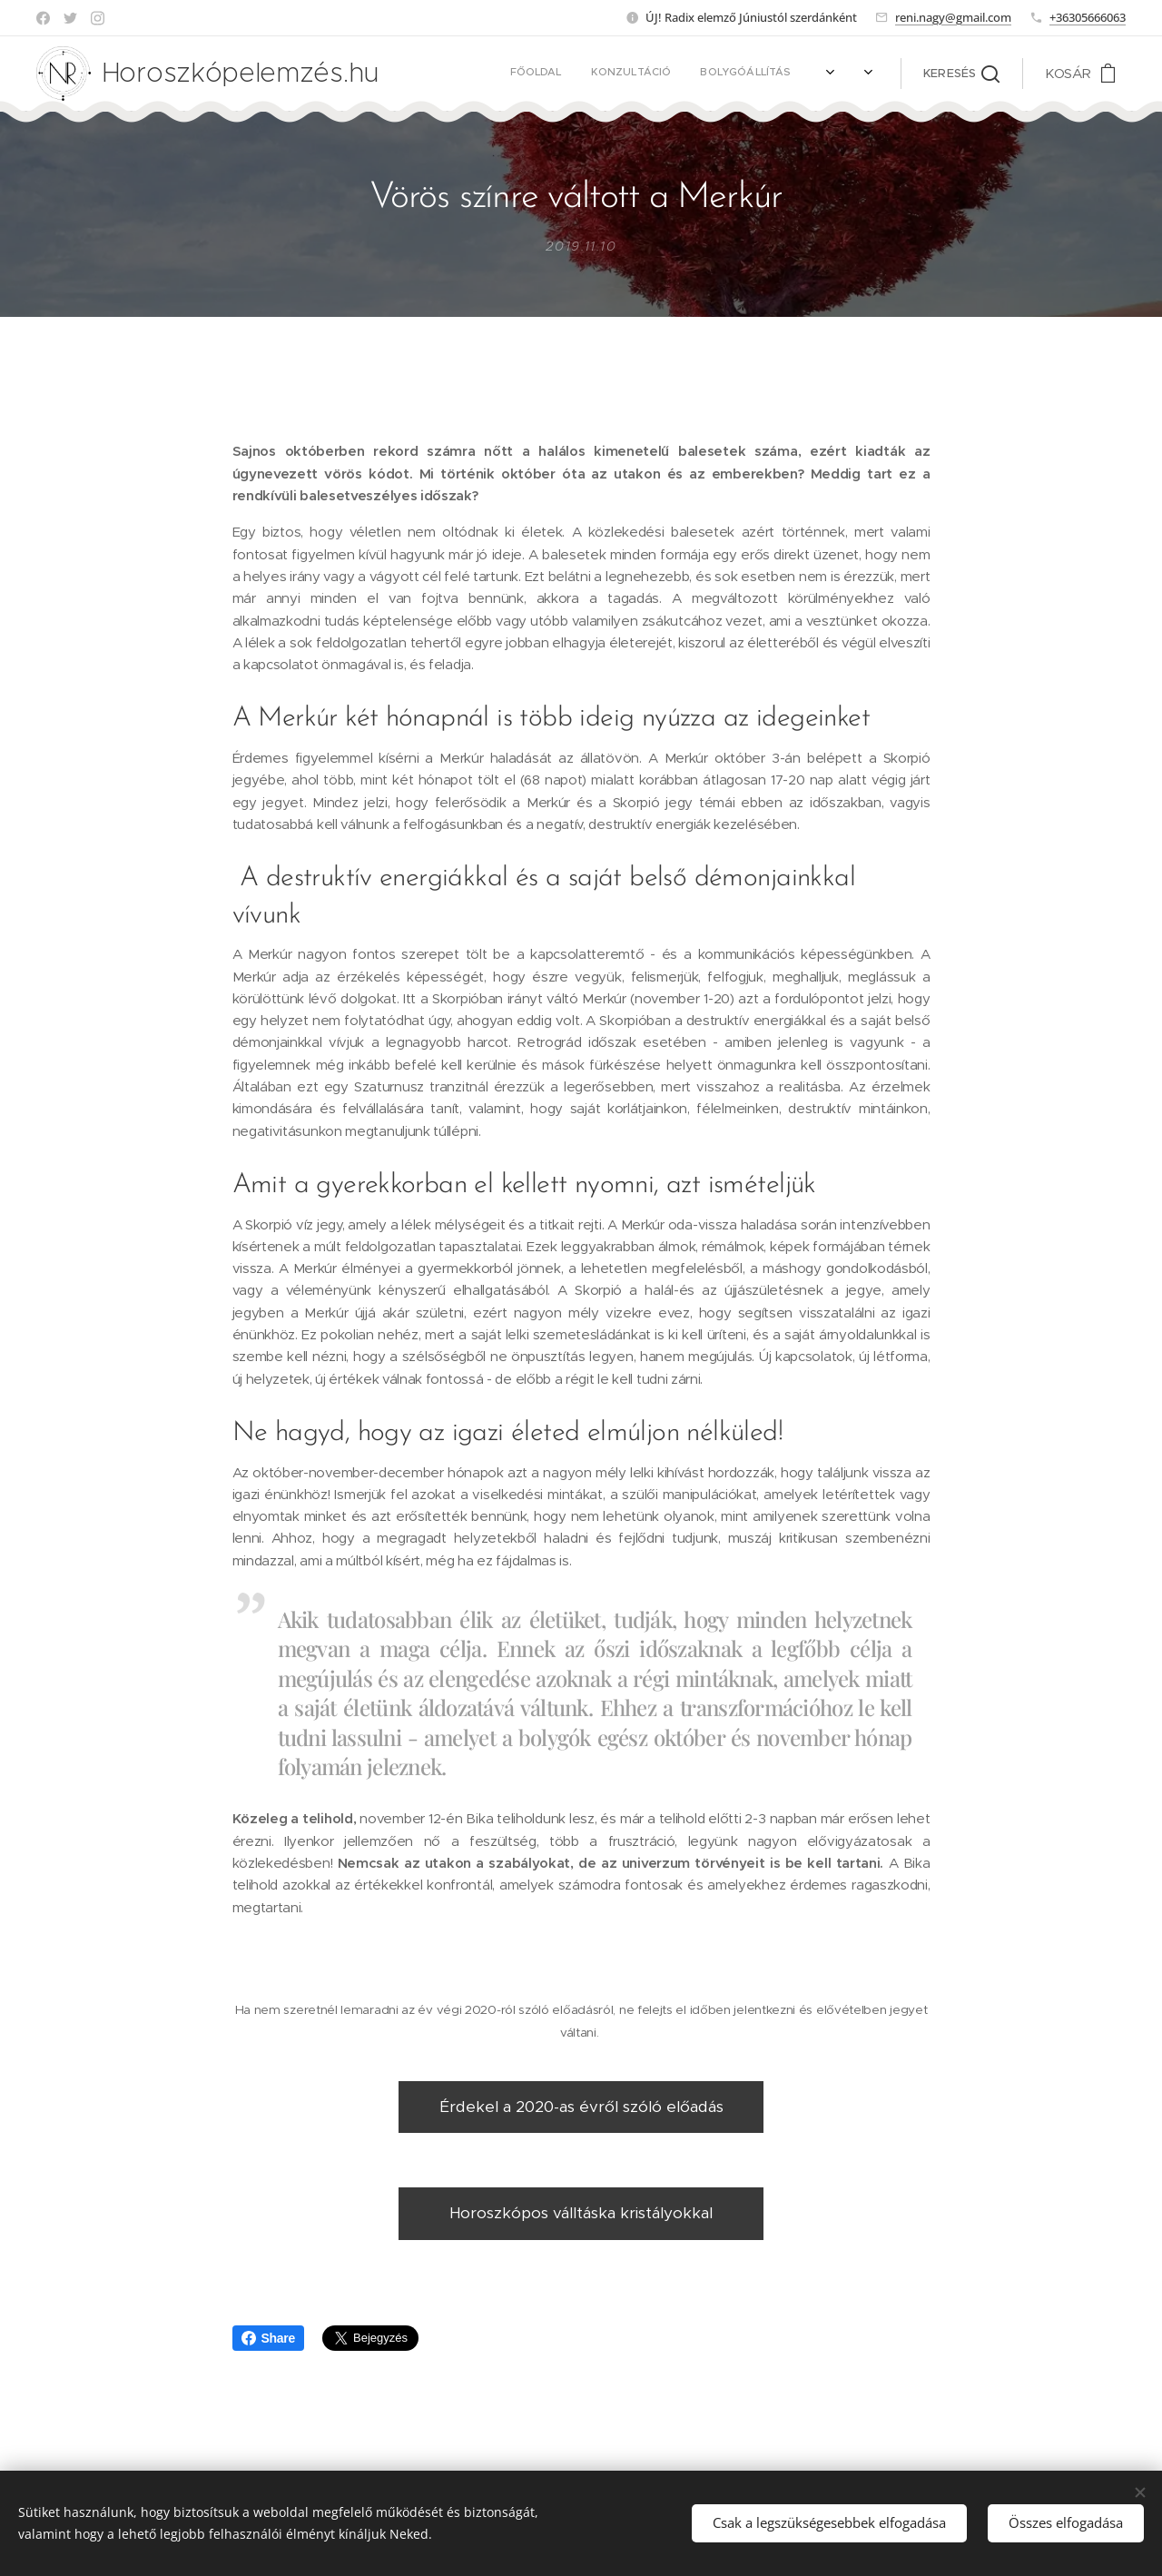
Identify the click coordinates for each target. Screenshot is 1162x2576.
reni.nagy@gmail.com (953, 17)
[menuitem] (593, 73)
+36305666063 (1087, 17)
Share (268, 2338)
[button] (961, 73)
